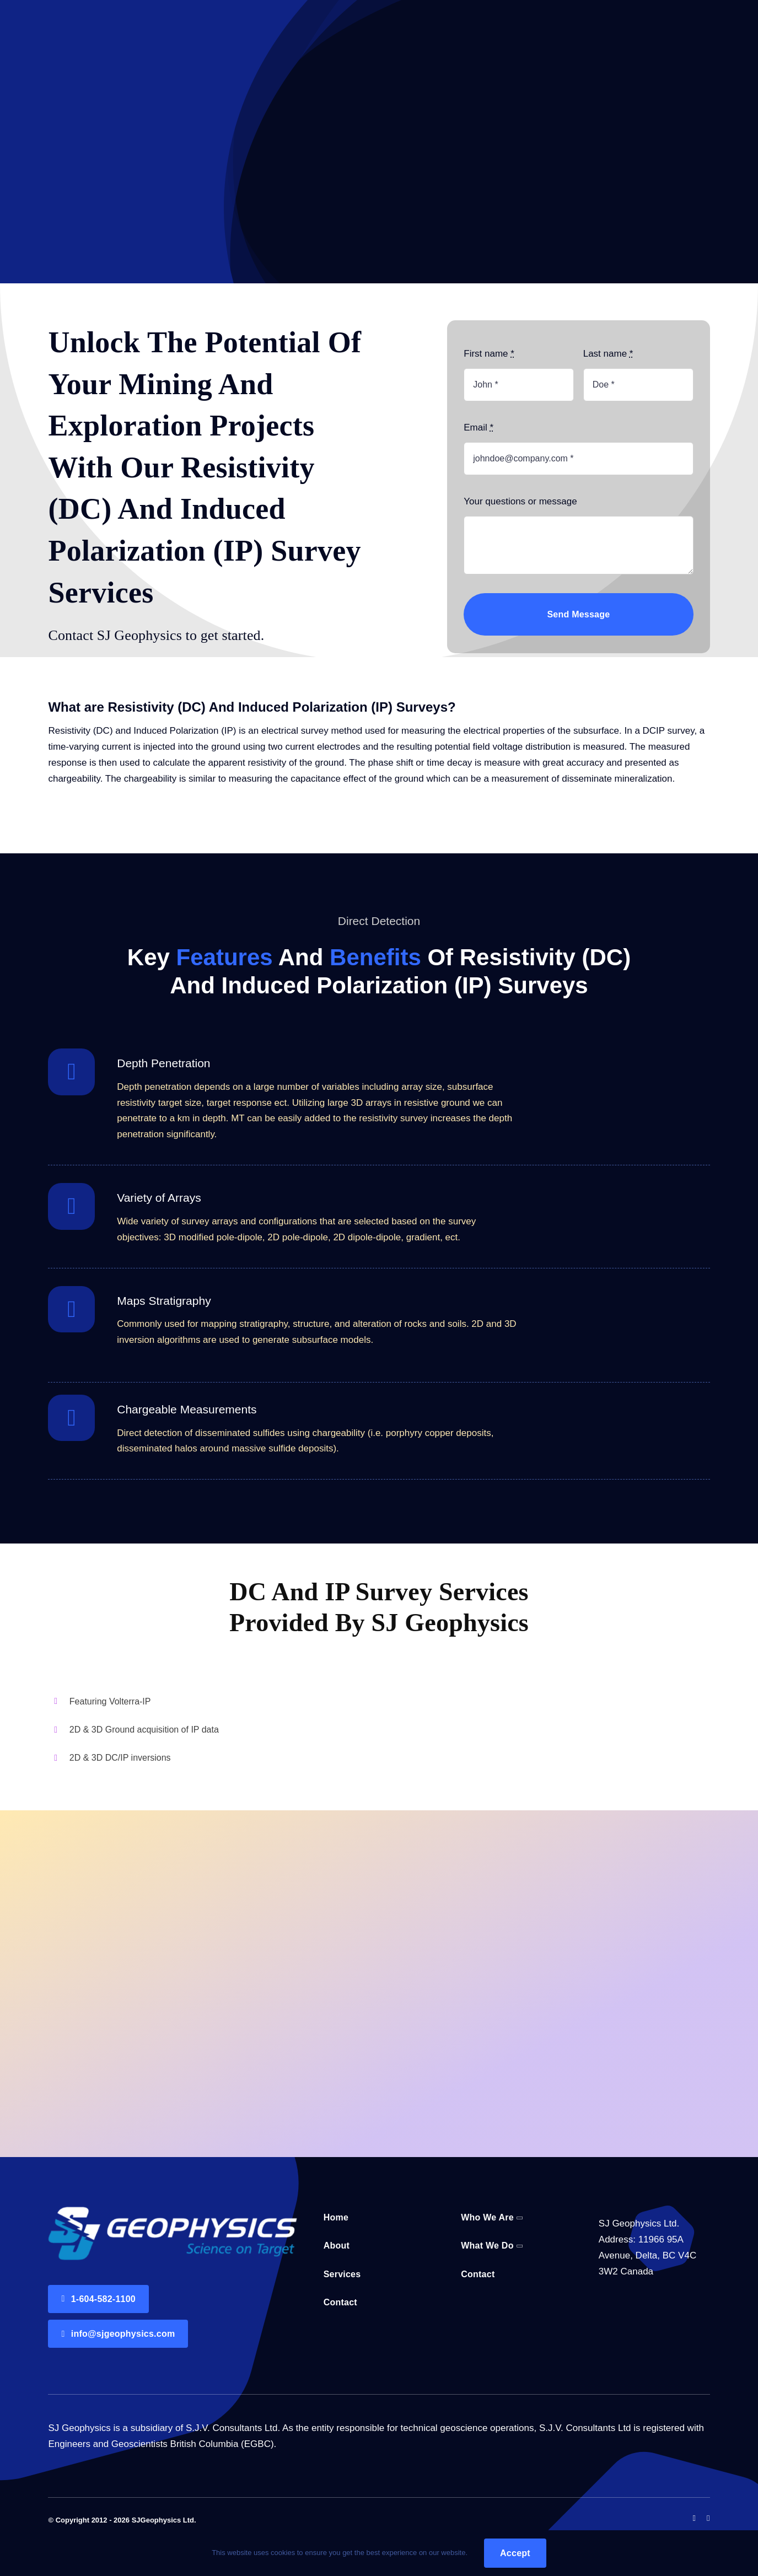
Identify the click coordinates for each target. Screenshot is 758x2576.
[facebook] (694, 2518)
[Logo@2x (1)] (172, 2211)
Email (478, 427)
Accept (515, 2553)
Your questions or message (520, 501)
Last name (608, 353)
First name (489, 353)
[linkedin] (708, 2518)
